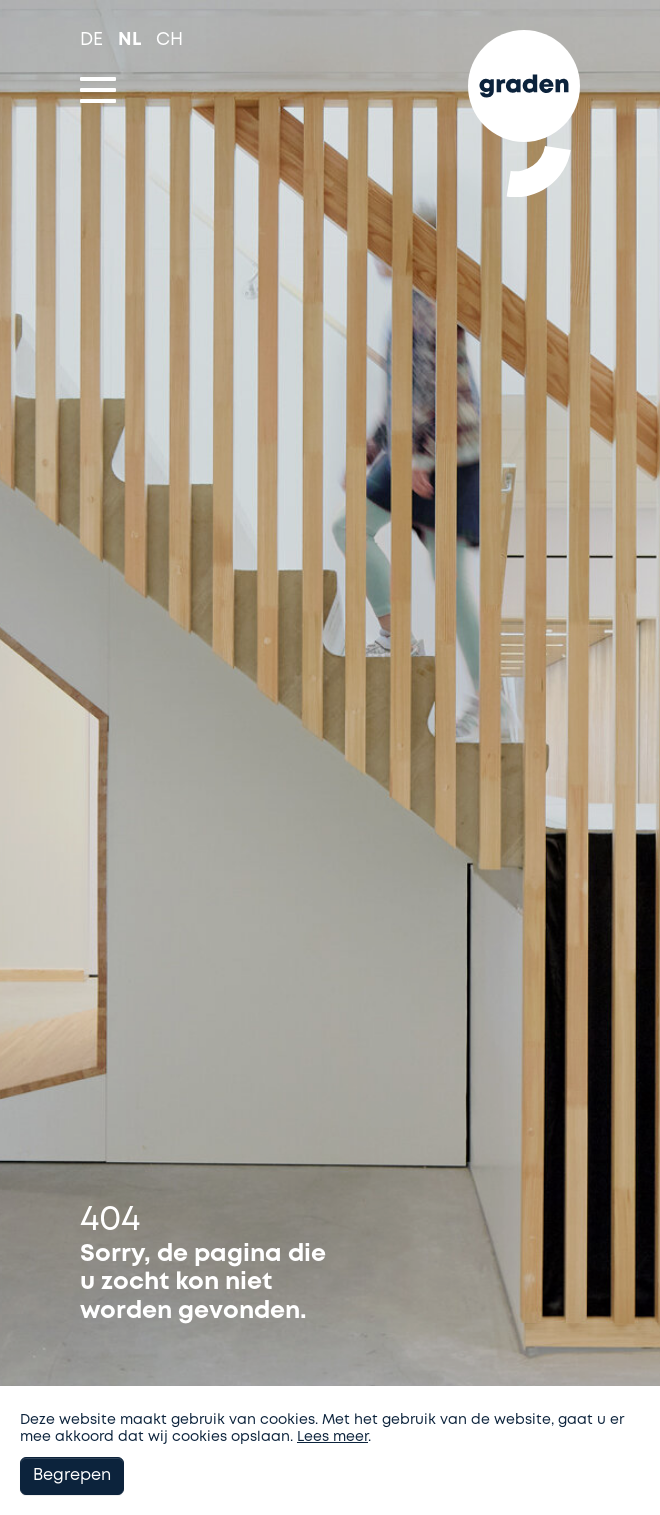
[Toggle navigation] (98, 90)
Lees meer (332, 1437)
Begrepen (72, 1475)
